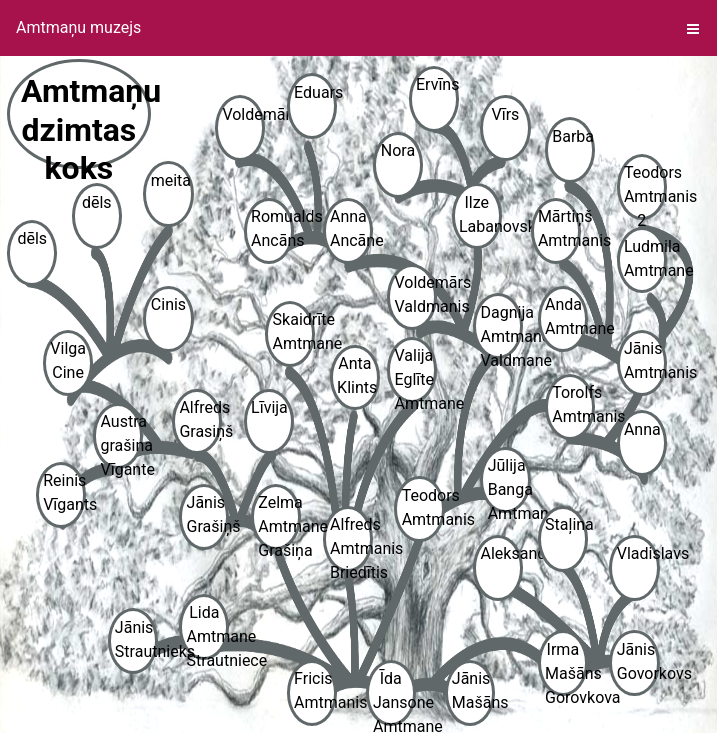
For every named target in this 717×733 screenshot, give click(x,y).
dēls (32, 238)
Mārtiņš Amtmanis (559, 228)
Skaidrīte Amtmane (294, 331)
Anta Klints (357, 375)
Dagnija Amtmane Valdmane (502, 331)
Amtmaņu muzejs (78, 27)
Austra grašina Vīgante (122, 440)
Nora (398, 150)
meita (171, 180)
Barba (573, 136)
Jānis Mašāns (473, 690)
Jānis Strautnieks (136, 639)
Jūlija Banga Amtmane (509, 484)
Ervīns (437, 84)
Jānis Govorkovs (638, 661)
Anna (642, 429)
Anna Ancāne (351, 228)
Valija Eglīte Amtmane (415, 374)
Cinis (168, 304)
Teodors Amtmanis (423, 507)
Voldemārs (243, 114)
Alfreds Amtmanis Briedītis (351, 543)
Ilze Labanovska (480, 214)
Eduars (315, 92)
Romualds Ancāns (272, 228)
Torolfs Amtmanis (573, 404)
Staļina (566, 524)
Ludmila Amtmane (645, 258)
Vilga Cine (68, 360)
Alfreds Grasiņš (200, 419)
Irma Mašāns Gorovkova (566, 668)
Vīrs (506, 114)
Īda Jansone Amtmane (394, 697)
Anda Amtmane (566, 316)
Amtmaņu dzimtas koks (86, 120)
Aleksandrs (502, 553)
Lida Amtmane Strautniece (208, 631)
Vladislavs (638, 553)
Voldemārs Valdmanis (415, 294)
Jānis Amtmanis (645, 360)
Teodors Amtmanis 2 (645, 191)
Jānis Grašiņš (208, 514)
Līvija (269, 407)
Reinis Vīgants (64, 492)
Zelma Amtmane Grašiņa (279, 521)
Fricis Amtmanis (315, 690)
